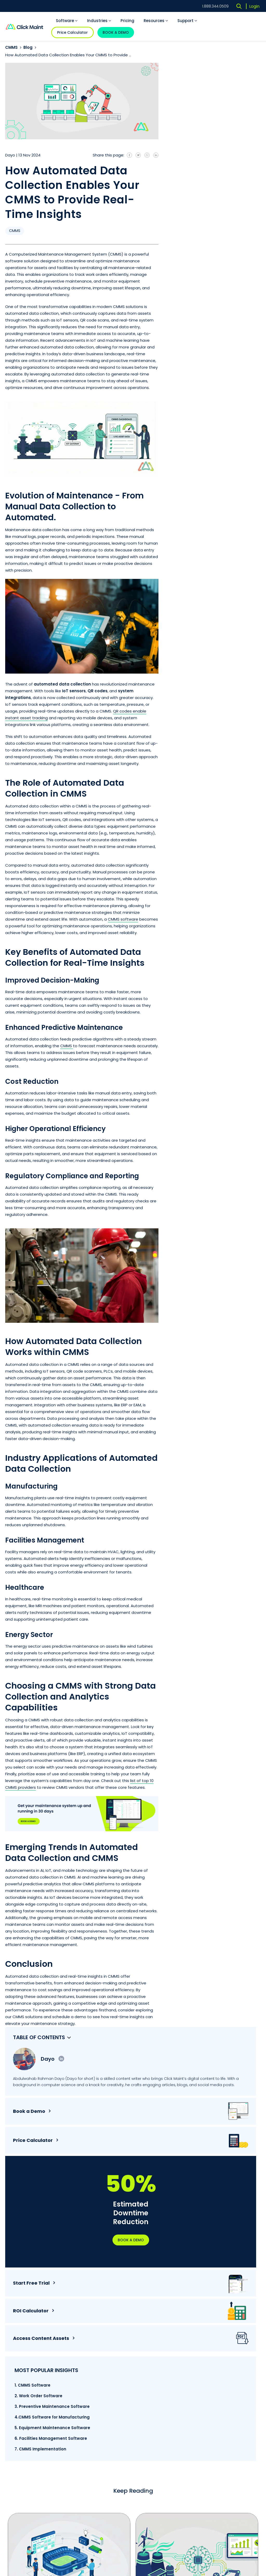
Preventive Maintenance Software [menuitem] (168, 2335)
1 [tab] (83, 2255)
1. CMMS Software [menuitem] (199, 442)
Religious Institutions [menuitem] (164, 2439)
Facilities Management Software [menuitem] (167, 2360)
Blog (27, 47)
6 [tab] (137, 2255)
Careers (13, 2414)
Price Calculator (72, 32)
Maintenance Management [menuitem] (219, 2354)
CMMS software (123, 919)
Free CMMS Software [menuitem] (225, 2451)
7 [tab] (148, 2255)
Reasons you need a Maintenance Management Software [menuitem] (228, 2435)
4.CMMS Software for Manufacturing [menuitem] (202, 482)
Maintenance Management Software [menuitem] (167, 2376)
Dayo (214, 76)
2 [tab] (93, 2255)
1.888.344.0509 (215, 6)
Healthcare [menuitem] (156, 2420)
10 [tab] (181, 2255)
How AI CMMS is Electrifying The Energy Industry (189, 2187)
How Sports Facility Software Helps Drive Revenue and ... (66, 2187)
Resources (156, 20)
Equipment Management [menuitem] (230, 2367)
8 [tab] (158, 2255)
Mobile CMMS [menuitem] (219, 2461)
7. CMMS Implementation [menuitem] (206, 528)
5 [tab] (126, 2255)
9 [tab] (169, 2255)
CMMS (11, 47)
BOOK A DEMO (116, 32)
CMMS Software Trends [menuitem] (227, 2410)
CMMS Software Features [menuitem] (229, 2420)
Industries (99, 20)
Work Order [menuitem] (217, 2332)
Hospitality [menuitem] (155, 2430)
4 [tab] (115, 2255)
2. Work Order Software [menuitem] (205, 453)
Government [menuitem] (158, 2459)
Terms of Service (101, 2508)
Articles (215, 2398)
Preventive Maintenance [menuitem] (229, 2342)
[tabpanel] (69, 2158)
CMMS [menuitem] (212, 2322)
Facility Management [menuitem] (226, 2377)
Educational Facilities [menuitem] (165, 2469)
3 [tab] (104, 2255)
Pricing (127, 20)
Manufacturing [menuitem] (159, 2410)
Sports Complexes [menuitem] (163, 2449)
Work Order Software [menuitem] (165, 2347)
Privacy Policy (141, 2508)
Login (254, 6)
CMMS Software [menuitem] (160, 2322)
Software (67, 20)
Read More (108, 2224)
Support (187, 20)
